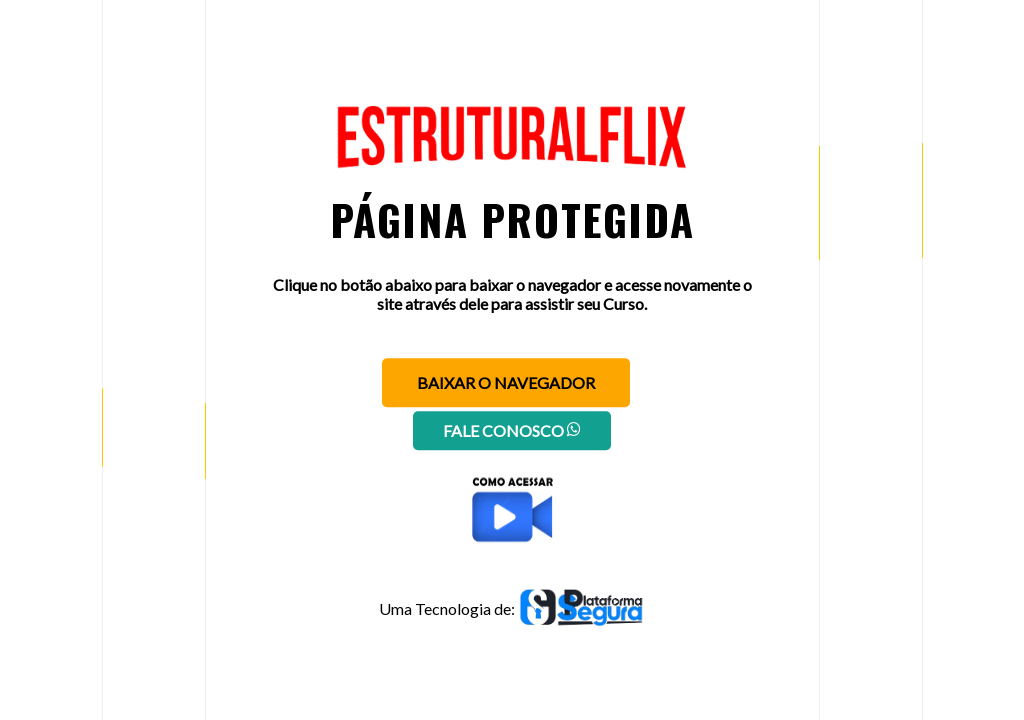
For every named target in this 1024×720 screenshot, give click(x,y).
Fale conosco (512, 430)
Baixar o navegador (506, 382)
